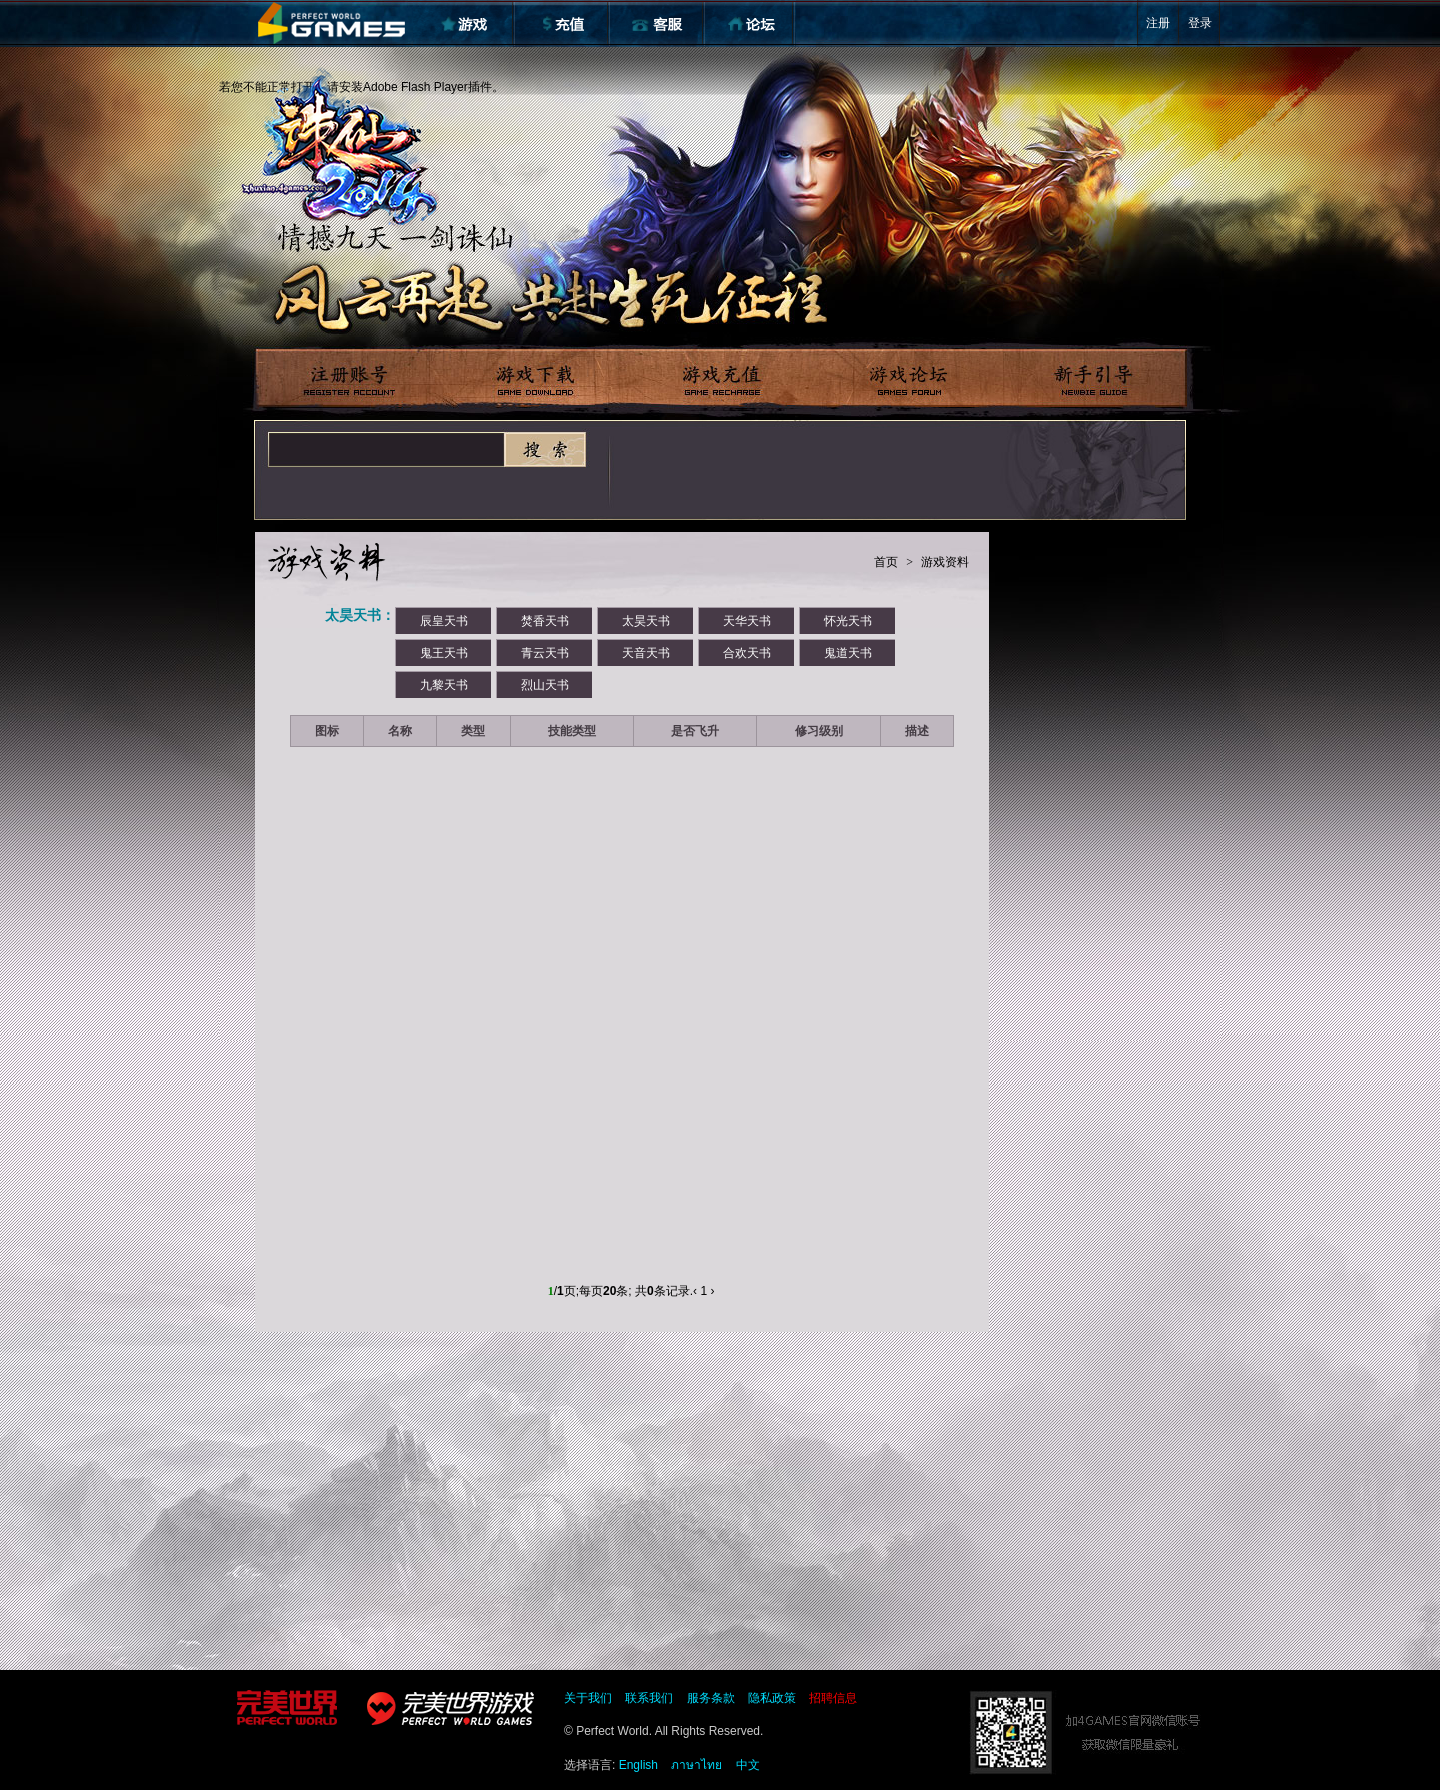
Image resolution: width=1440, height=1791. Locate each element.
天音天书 (646, 653)
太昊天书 (646, 621)
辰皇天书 (444, 621)
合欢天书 (747, 653)
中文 (748, 1765)
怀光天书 (848, 621)
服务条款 (711, 1698)
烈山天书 (545, 685)
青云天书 (545, 653)
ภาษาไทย (696, 1765)
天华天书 (747, 621)
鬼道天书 (848, 653)
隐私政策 (772, 1698)
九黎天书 (444, 685)
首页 (886, 562)
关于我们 (588, 1698)
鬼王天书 (444, 653)
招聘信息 (833, 1698)
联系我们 (649, 1698)
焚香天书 (545, 621)
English (638, 1765)
